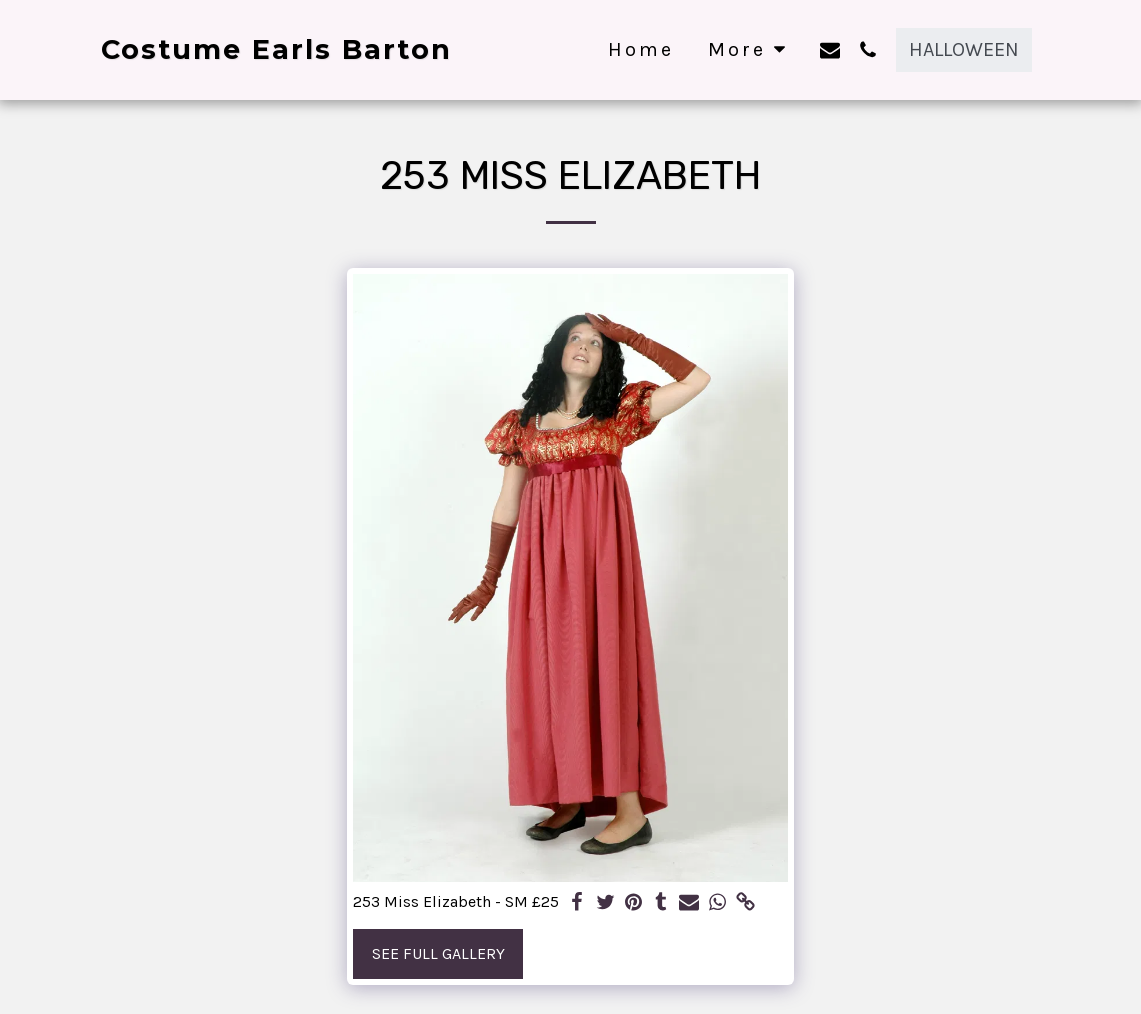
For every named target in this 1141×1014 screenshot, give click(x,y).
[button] (830, 49)
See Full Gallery (438, 953)
